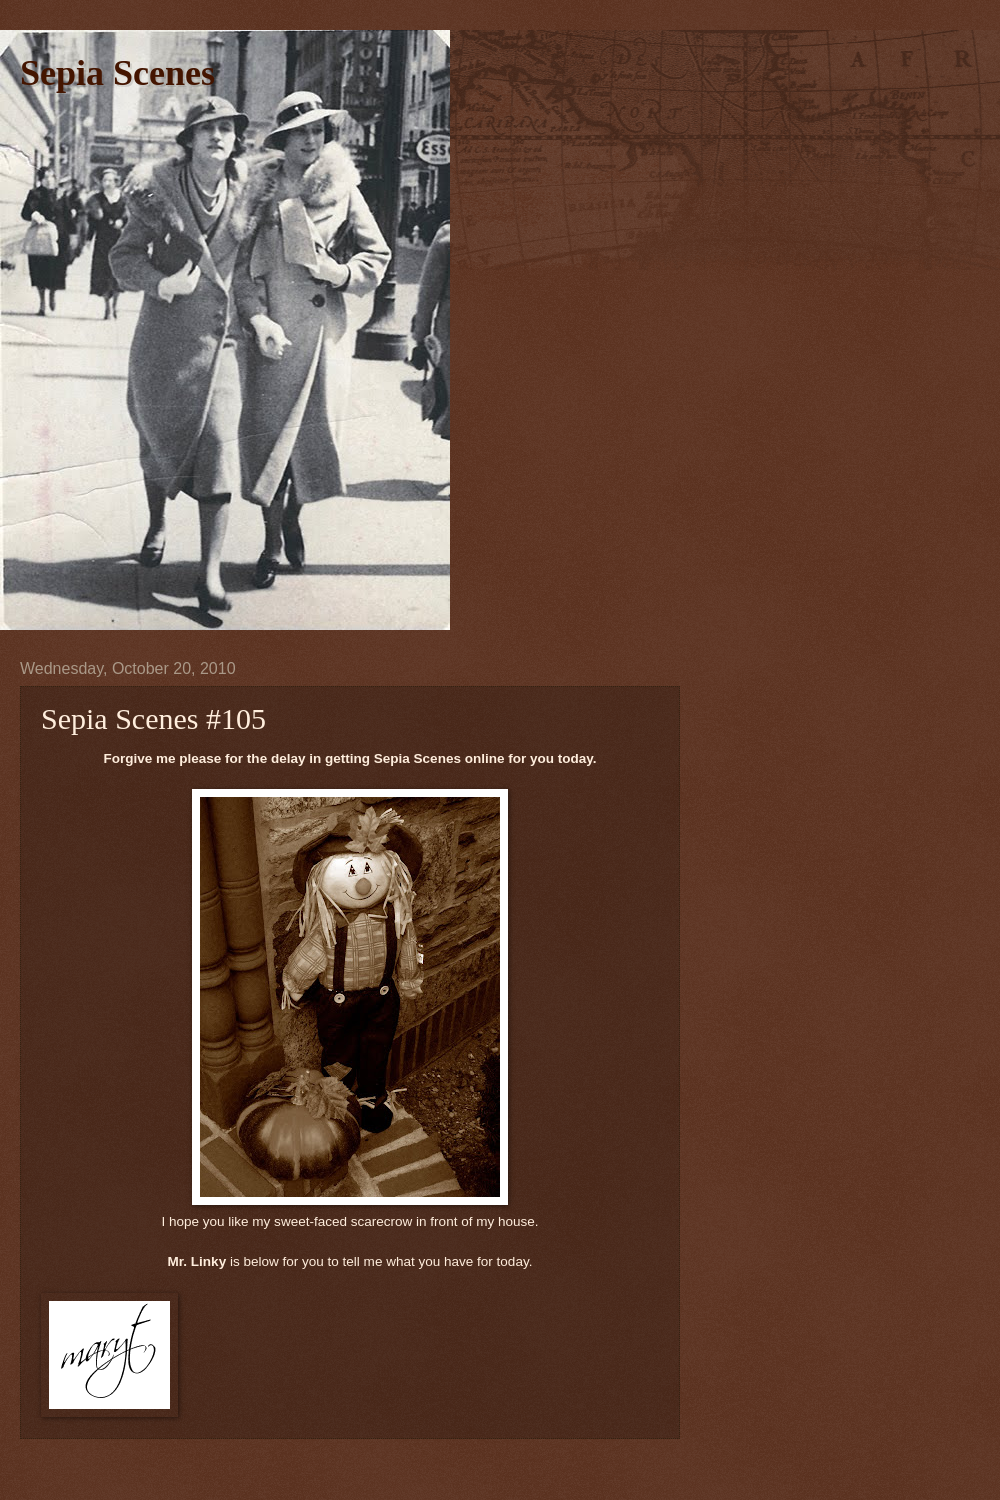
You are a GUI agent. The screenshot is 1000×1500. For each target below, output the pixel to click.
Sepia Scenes (117, 73)
